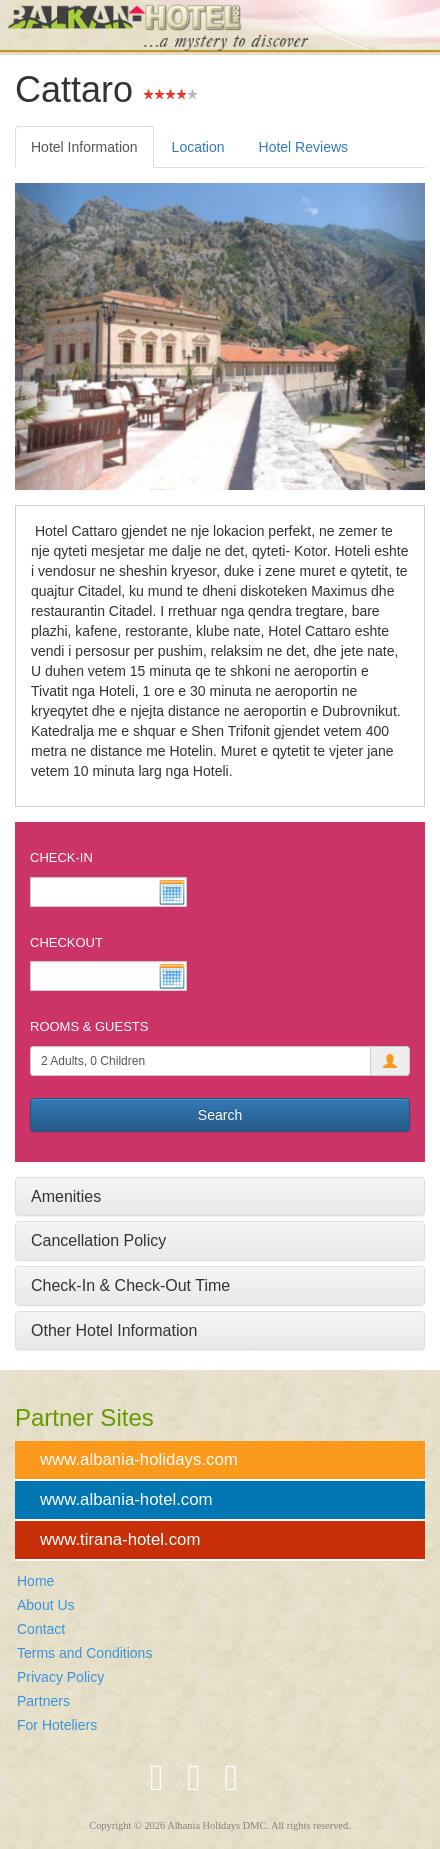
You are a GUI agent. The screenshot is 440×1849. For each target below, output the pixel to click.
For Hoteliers (57, 1725)
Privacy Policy (60, 1677)
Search (220, 1115)
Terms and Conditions (84, 1653)
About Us (46, 1605)
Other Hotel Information (114, 1330)
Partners (43, 1701)
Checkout (66, 942)
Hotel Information (84, 147)
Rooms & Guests (89, 1026)
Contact (41, 1629)
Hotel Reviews (303, 147)
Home (35, 1581)
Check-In (61, 857)
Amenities (66, 1196)
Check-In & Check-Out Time (130, 1285)
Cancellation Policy (98, 1240)
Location (198, 147)
